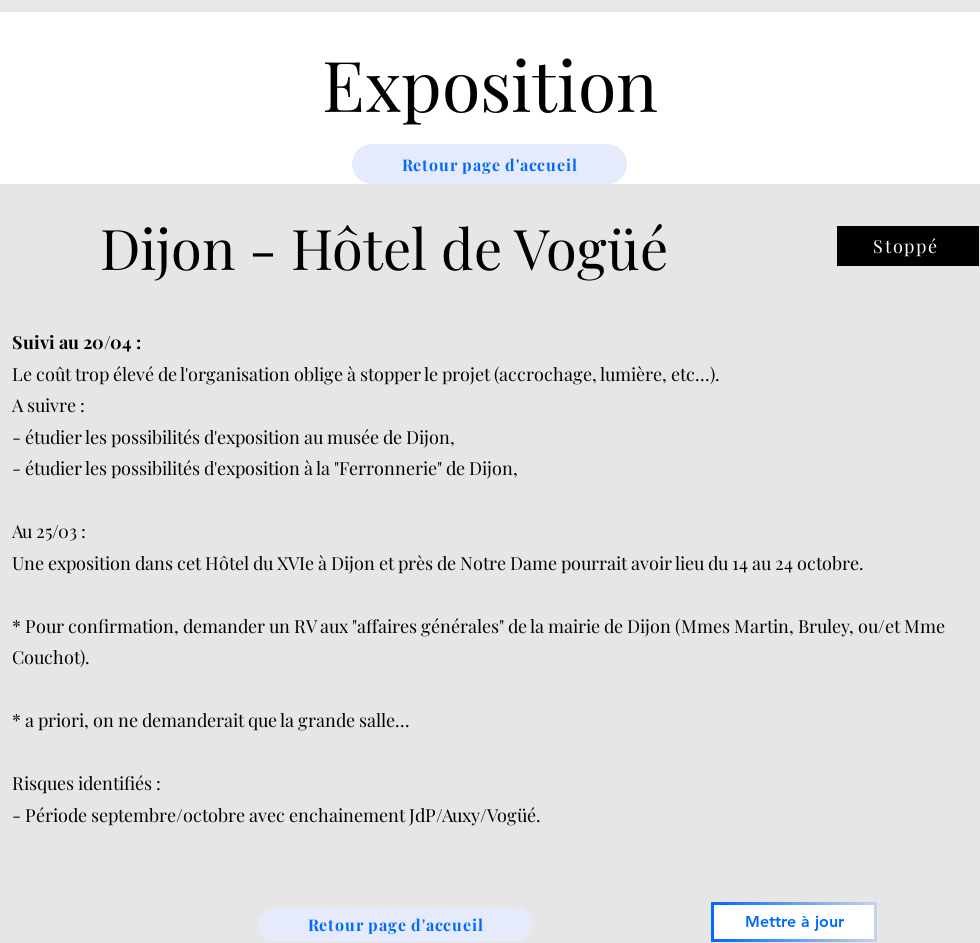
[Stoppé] (908, 246)
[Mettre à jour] (794, 922)
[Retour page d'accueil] (489, 164)
